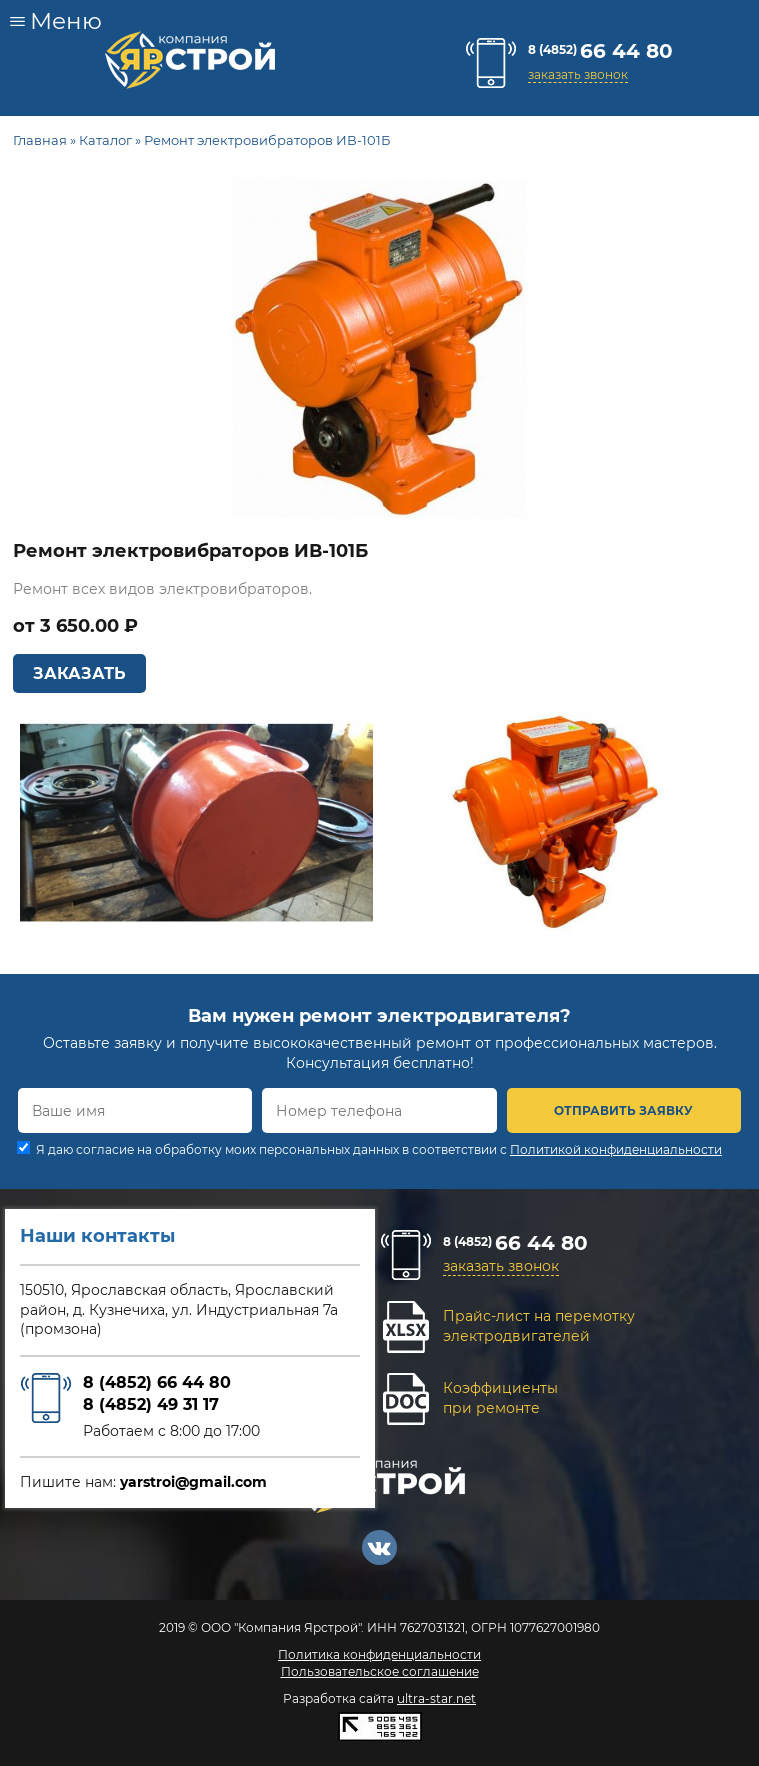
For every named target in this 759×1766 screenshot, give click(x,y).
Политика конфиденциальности (379, 1654)
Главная (40, 140)
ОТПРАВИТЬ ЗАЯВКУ (623, 1110)
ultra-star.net (436, 1698)
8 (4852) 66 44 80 (157, 1382)
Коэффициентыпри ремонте (500, 1398)
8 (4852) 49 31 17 (151, 1404)
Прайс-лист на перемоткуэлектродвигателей (539, 1326)
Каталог (105, 140)
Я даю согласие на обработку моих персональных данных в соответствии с (379, 1149)
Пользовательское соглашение (380, 1671)
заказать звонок (578, 74)
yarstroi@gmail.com (193, 1482)
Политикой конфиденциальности (616, 1149)
